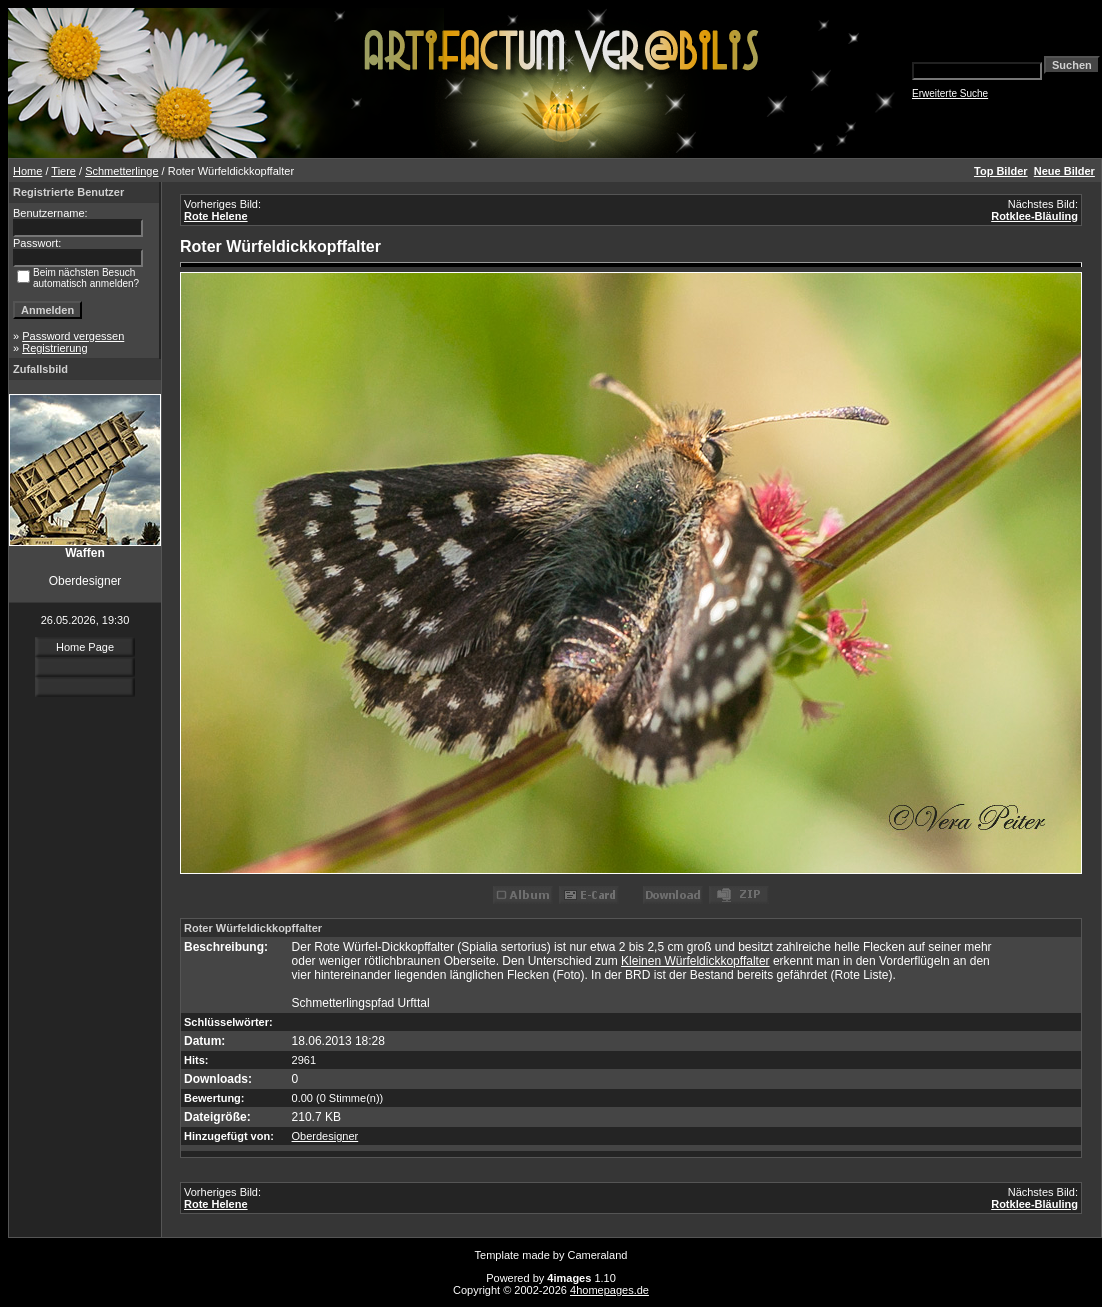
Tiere (63, 171)
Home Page (85, 647)
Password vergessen (73, 336)
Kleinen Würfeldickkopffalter (695, 961)
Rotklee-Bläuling (1034, 216)
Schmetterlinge (121, 171)
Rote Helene (216, 216)
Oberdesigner (325, 1136)
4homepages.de (609, 1290)
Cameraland (598, 1255)
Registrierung (54, 348)
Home (27, 171)
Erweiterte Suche (950, 93)
